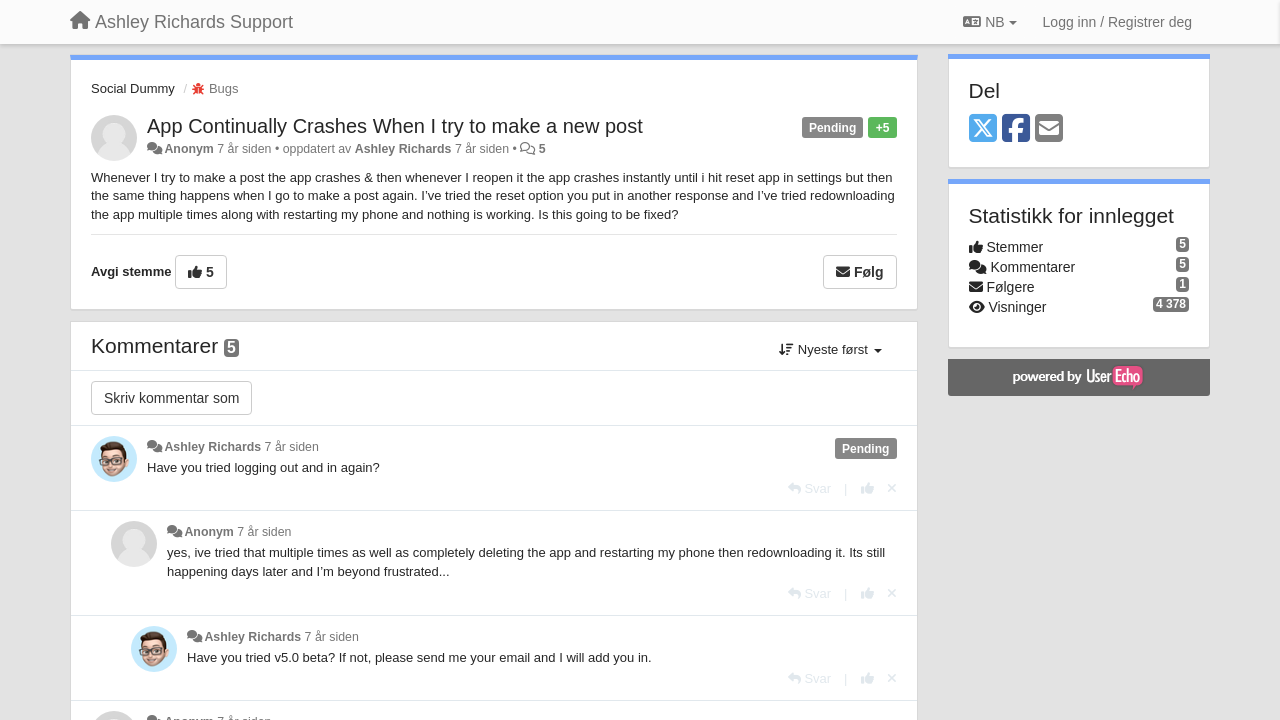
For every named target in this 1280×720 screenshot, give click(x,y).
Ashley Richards (403, 149)
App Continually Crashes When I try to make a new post (395, 126)
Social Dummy (133, 88)
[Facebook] (1016, 129)
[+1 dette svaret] (867, 488)
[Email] (1049, 129)
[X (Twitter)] (983, 129)
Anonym (188, 149)
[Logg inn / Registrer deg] (1117, 22)
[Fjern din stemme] (892, 488)
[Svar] (809, 488)
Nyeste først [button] (830, 349)
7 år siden (292, 447)
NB (989, 22)
